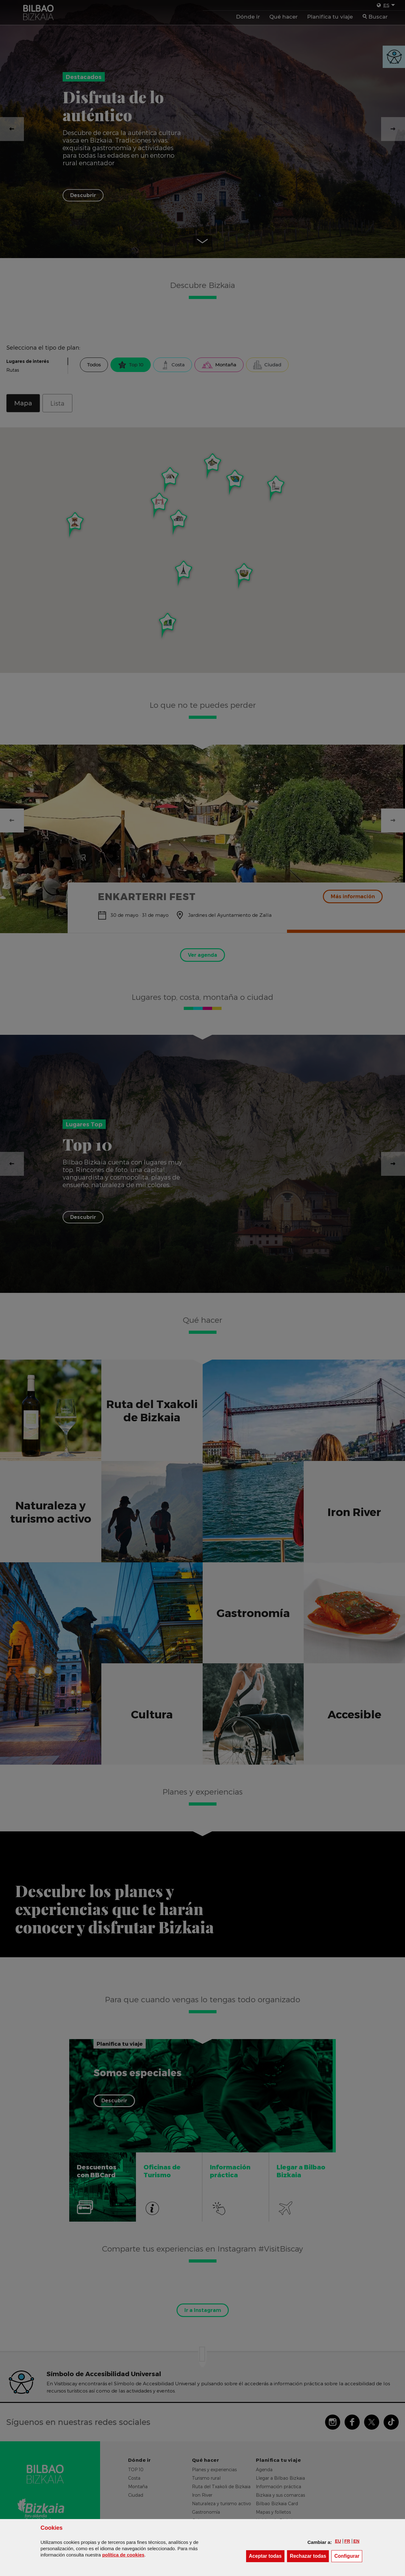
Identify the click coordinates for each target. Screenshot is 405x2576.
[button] (338, 2541)
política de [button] (123, 2554)
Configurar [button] (348, 2556)
